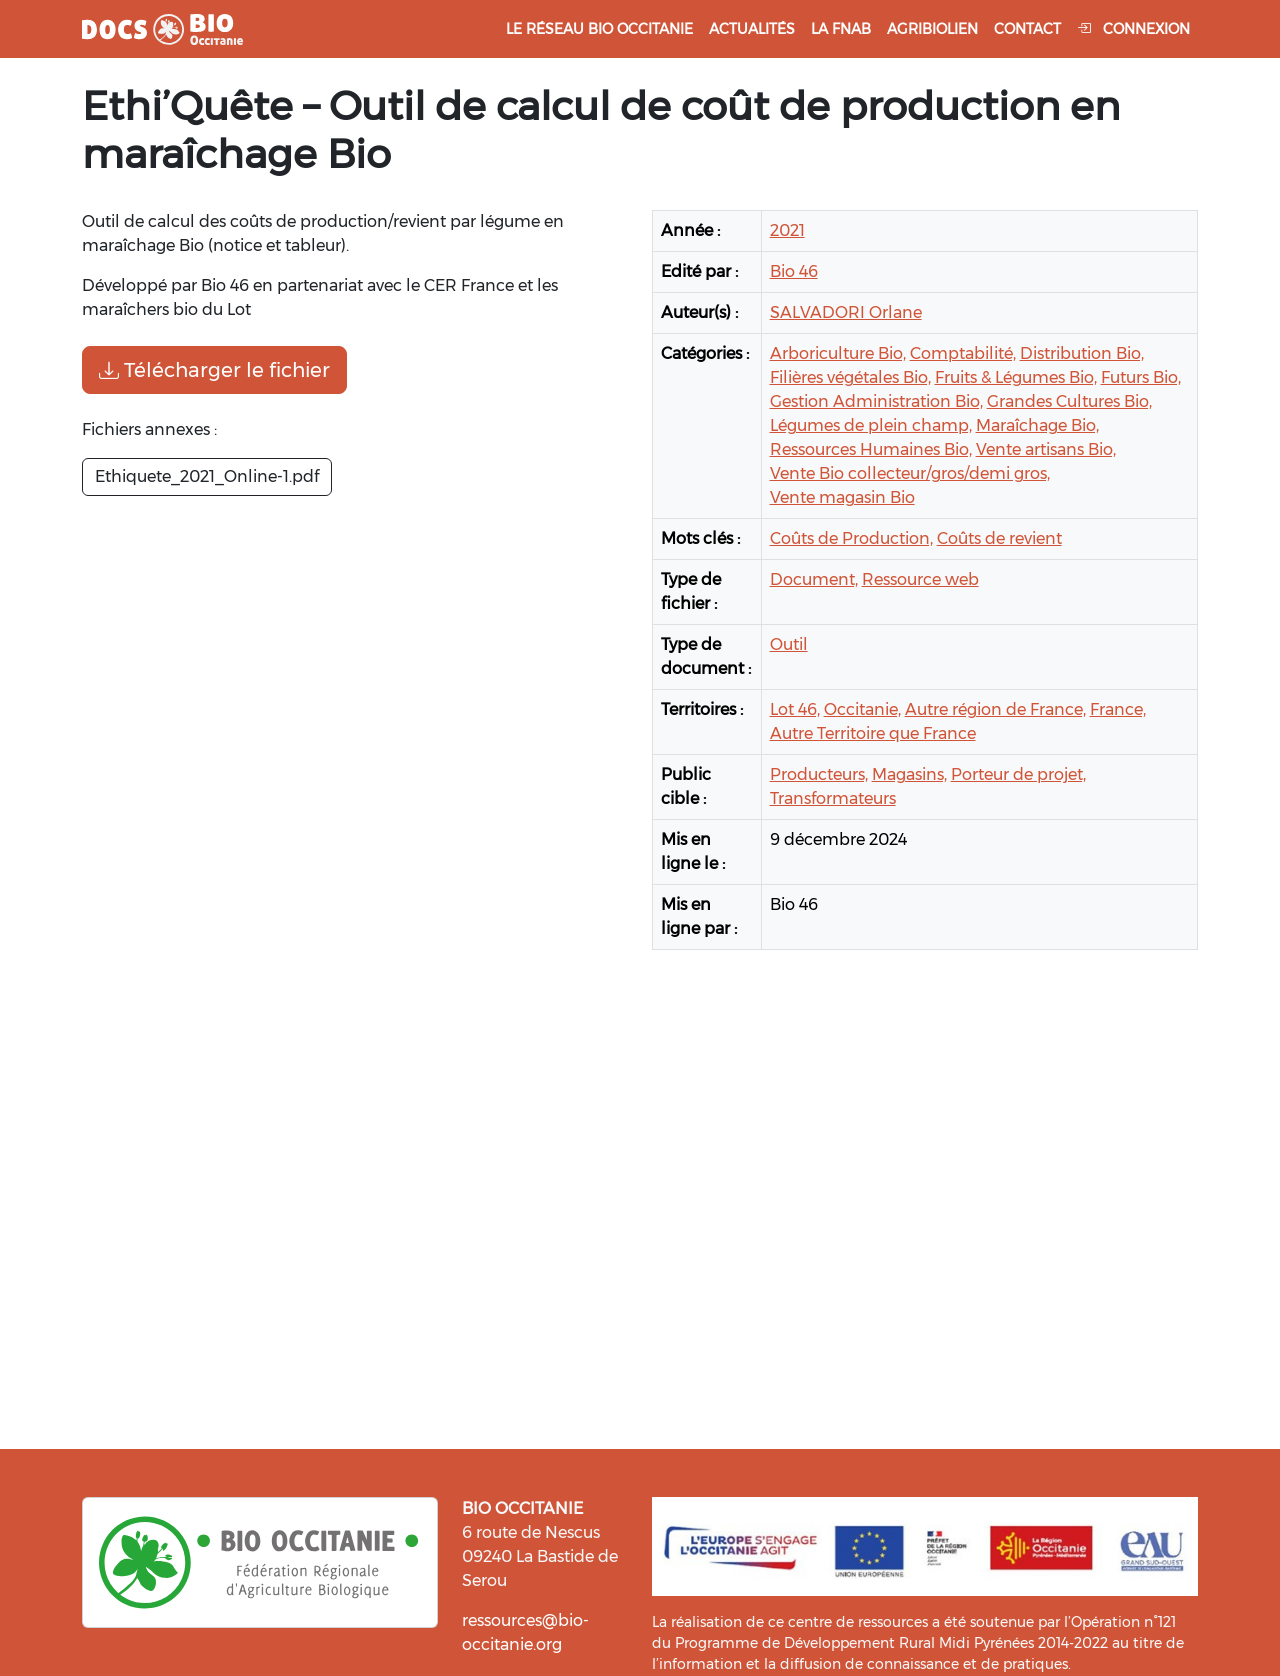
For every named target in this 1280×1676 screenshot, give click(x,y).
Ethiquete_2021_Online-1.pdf (207, 476)
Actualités (752, 29)
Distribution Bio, (1082, 353)
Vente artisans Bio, (1046, 449)
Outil (789, 644)
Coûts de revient (999, 538)
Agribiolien (932, 29)
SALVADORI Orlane (846, 312)
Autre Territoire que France (873, 733)
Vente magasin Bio (842, 497)
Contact (1027, 29)
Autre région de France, (995, 709)
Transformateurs (833, 798)
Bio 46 (794, 271)
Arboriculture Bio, (838, 353)
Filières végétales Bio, (850, 377)
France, (1118, 709)
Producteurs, (819, 774)
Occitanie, (862, 709)
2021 (787, 230)
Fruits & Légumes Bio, (1016, 377)
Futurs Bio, (1141, 377)
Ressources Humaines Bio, (871, 449)
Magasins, (909, 774)
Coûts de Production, (851, 538)
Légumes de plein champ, (871, 425)
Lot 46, (795, 709)
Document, (814, 579)
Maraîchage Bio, (1037, 425)
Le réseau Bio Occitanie (599, 29)
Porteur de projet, (1018, 774)
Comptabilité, (963, 353)
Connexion (1133, 29)
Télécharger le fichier (214, 370)
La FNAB (841, 29)
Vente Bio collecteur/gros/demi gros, (910, 473)
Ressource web (920, 579)
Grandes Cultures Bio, (1069, 401)
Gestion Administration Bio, (876, 401)
